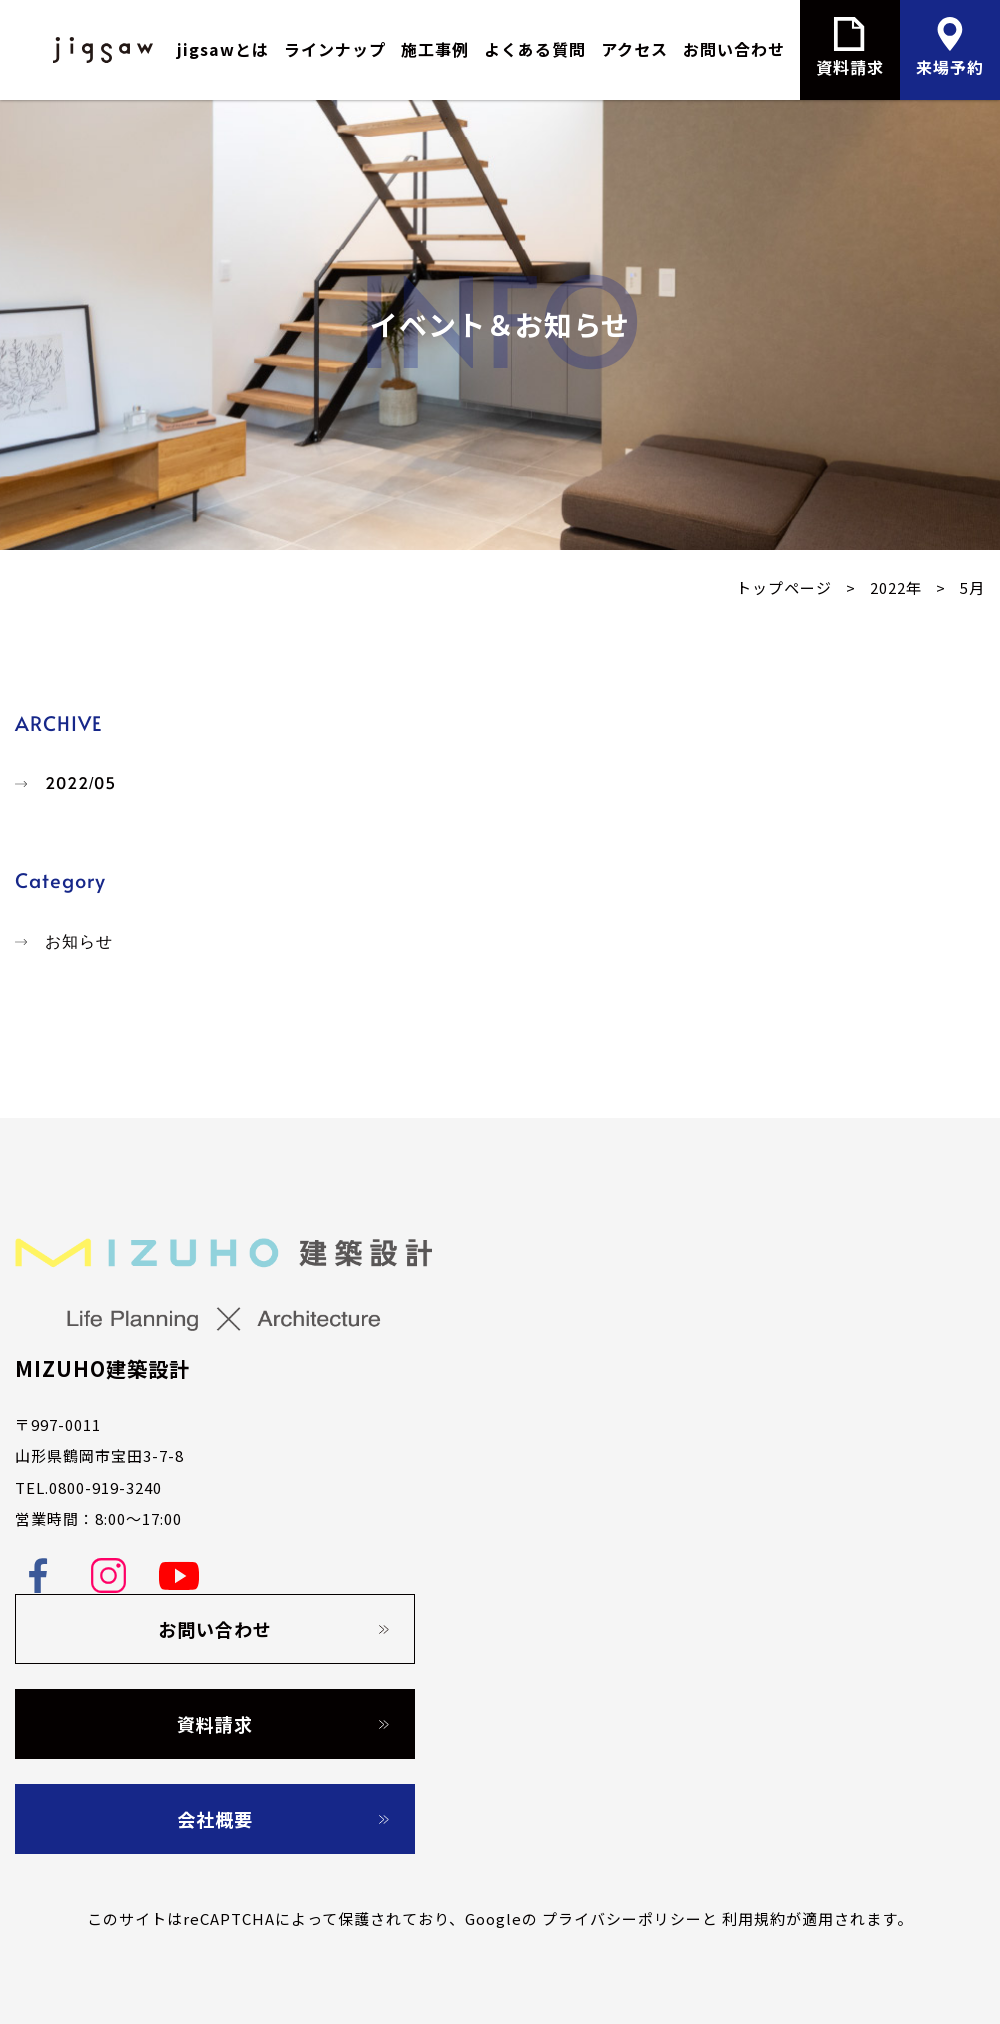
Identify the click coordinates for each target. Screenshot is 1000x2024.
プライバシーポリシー (622, 1918)
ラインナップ (335, 49)
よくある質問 (535, 49)
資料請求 (215, 1724)
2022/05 (80, 783)
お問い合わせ (734, 49)
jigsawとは (223, 49)
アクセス (634, 49)
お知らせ (79, 941)
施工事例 (435, 49)
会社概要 (215, 1819)
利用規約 (754, 1918)
